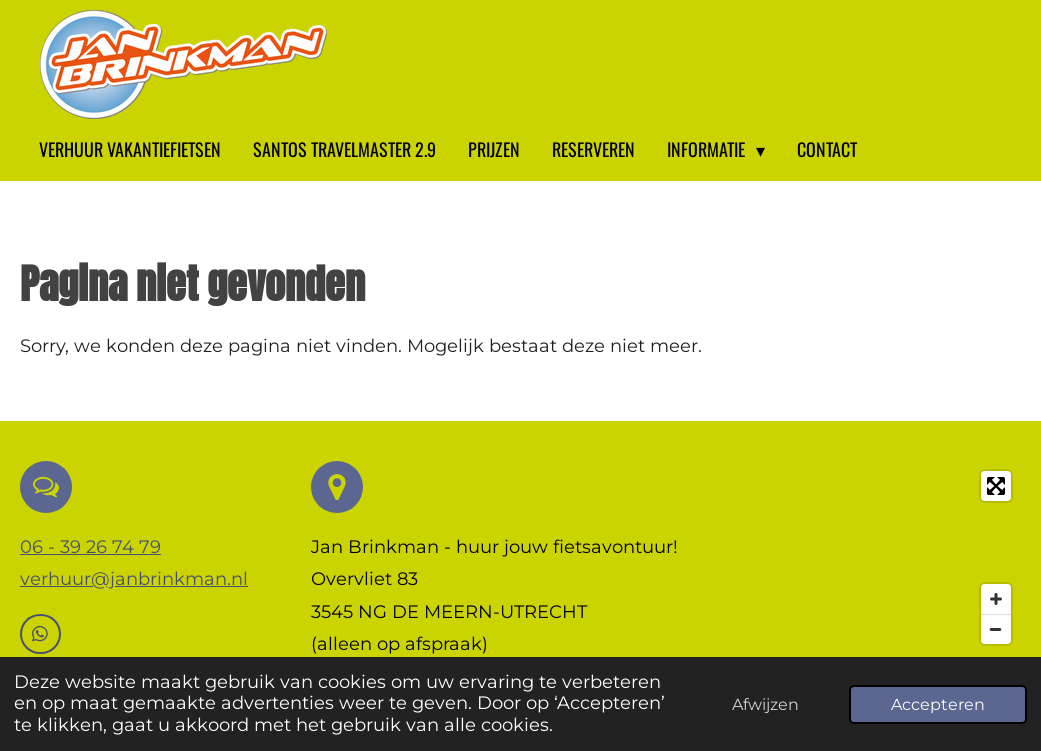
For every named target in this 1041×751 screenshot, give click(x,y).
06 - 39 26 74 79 (90, 547)
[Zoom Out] (996, 629)
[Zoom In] (996, 599)
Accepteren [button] (938, 704)
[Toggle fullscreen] (996, 486)
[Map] (862, 557)
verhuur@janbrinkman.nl (134, 579)
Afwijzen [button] (765, 704)
